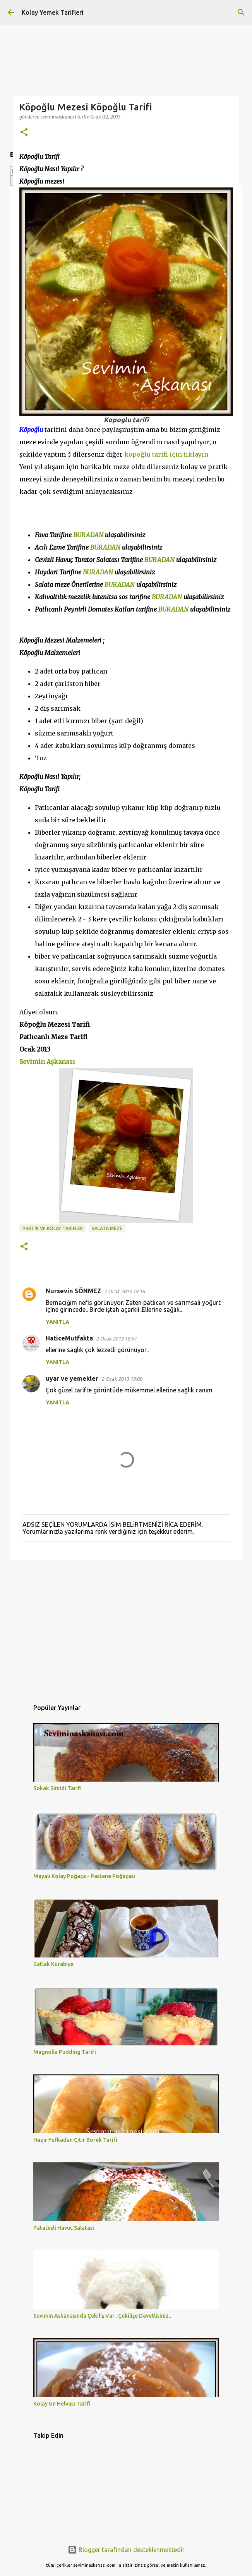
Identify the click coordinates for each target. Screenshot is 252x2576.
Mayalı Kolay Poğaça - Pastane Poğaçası (84, 1876)
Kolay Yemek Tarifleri (52, 12)
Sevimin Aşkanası (47, 1061)
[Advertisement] (126, 1626)
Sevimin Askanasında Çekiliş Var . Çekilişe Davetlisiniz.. (102, 2316)
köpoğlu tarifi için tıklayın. (167, 454)
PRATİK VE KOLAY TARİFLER (52, 1228)
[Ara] (241, 12)
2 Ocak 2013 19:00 (121, 1379)
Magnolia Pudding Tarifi (64, 2052)
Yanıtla (57, 1322)
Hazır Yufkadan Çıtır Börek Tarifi (75, 2140)
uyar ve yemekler (72, 1378)
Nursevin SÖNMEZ (73, 1290)
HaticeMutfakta (69, 1338)
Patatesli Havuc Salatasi (63, 2228)
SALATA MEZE (107, 1228)
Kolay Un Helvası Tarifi (62, 2404)
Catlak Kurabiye (53, 1964)
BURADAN (88, 535)
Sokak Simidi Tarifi (57, 1788)
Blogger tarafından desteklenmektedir (126, 2549)
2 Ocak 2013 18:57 (116, 1338)
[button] (24, 132)
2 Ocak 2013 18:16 (124, 1291)
